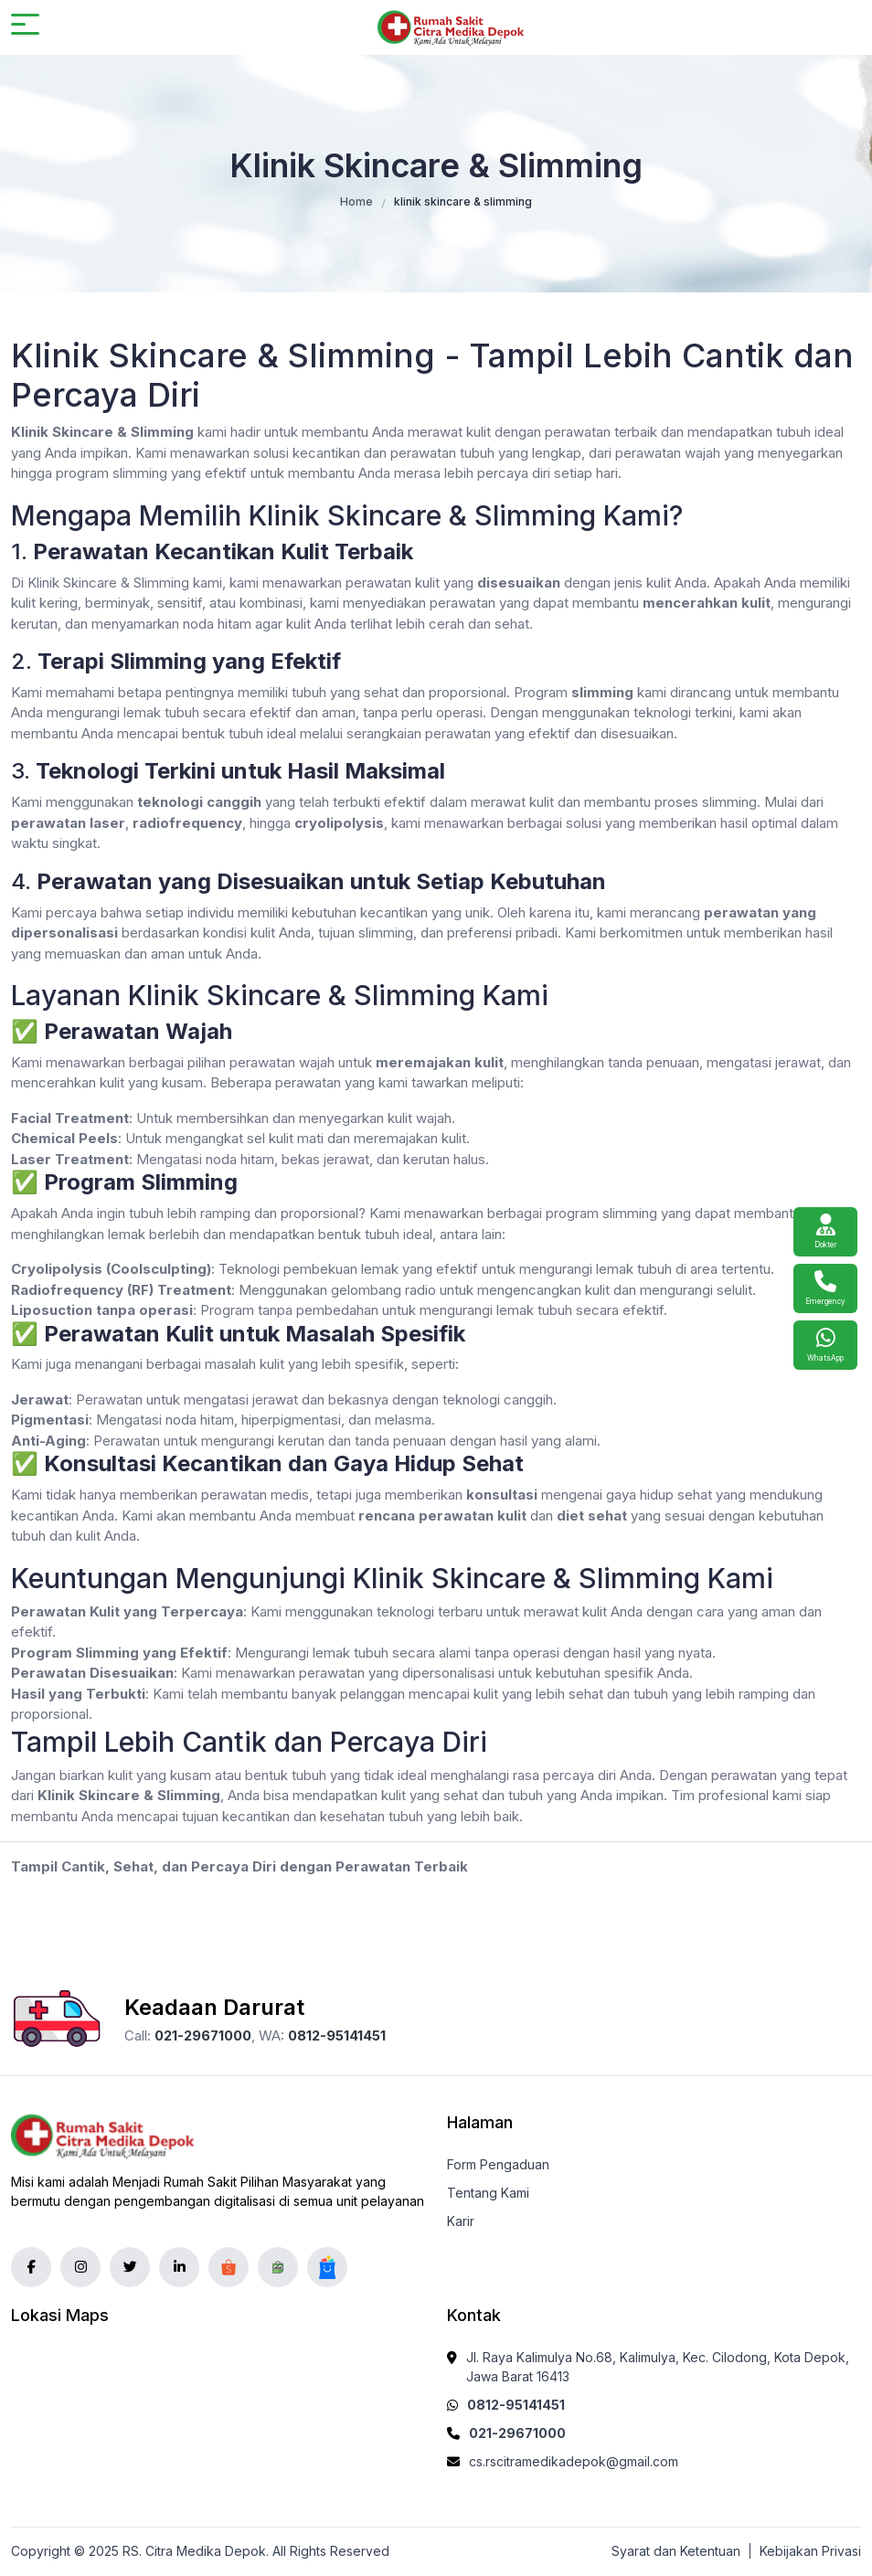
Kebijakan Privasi (810, 2551)
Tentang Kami (488, 2192)
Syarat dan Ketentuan (675, 2551)
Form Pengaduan (498, 2164)
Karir (460, 2221)
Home (356, 201)
